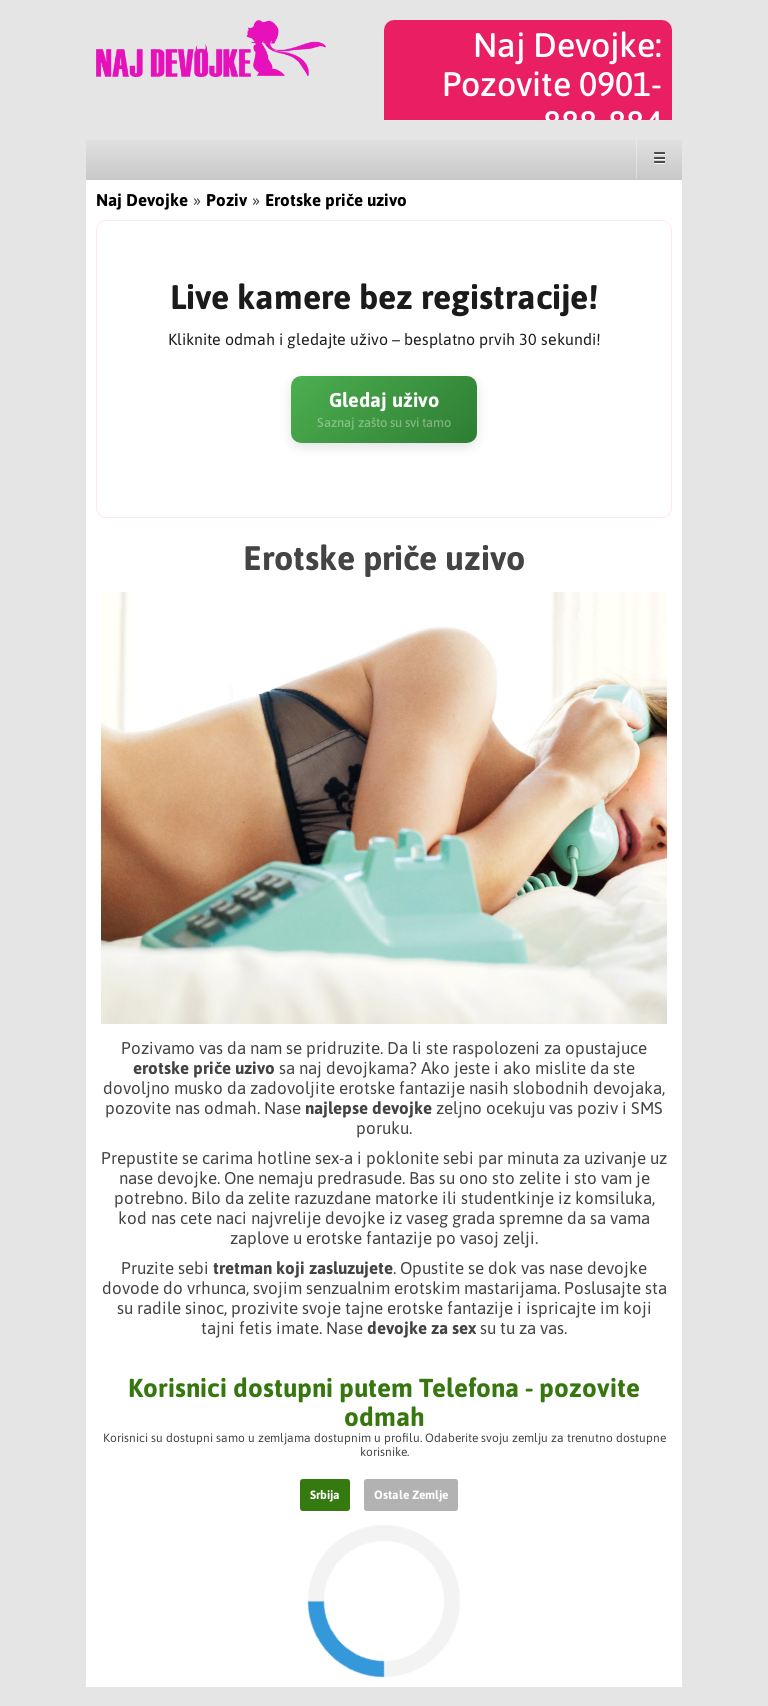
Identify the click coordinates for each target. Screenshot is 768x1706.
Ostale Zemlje (411, 1495)
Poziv (226, 200)
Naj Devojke (142, 200)
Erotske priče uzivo (336, 200)
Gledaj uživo (384, 409)
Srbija (325, 1495)
